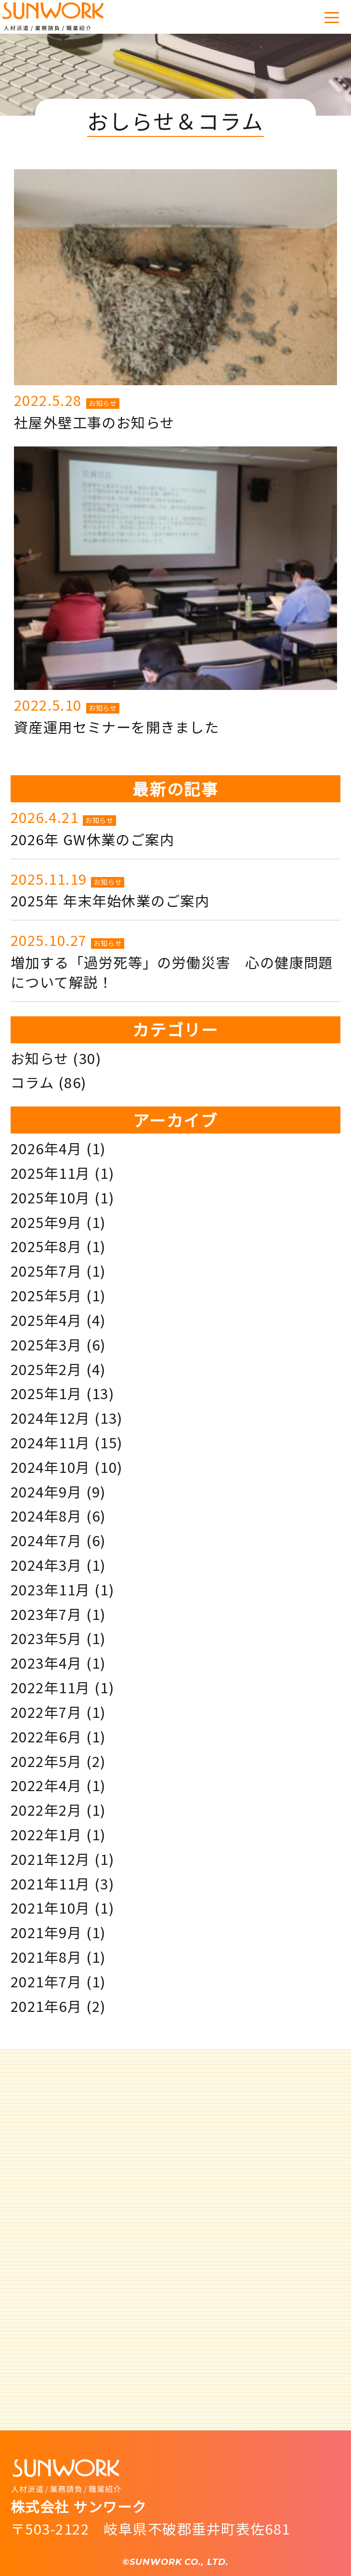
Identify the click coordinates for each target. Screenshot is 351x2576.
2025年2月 (46, 1369)
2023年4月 (46, 1662)
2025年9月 (46, 1222)
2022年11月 (51, 1687)
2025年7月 (46, 1270)
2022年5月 (46, 1761)
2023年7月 (46, 1614)
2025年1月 (46, 1393)
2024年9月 (46, 1491)
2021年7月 (46, 1981)
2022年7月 (46, 1711)
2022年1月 (46, 1834)
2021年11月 (51, 1883)
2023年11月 (51, 1589)
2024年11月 (51, 1442)
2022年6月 (46, 1736)
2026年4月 (46, 1148)
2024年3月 (46, 1564)
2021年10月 (51, 1907)
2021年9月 (46, 1932)
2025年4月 (46, 1319)
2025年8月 (46, 1246)
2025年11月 (51, 1172)
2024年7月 (46, 1540)
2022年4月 (46, 1785)
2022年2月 (46, 1809)
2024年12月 (51, 1417)
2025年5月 (46, 1295)
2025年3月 (46, 1344)
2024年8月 (46, 1515)
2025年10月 (51, 1197)
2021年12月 (51, 1858)
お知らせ (103, 403)
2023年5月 (46, 1638)
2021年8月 (46, 1956)
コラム (32, 1082)
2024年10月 (51, 1467)
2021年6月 (46, 2006)
